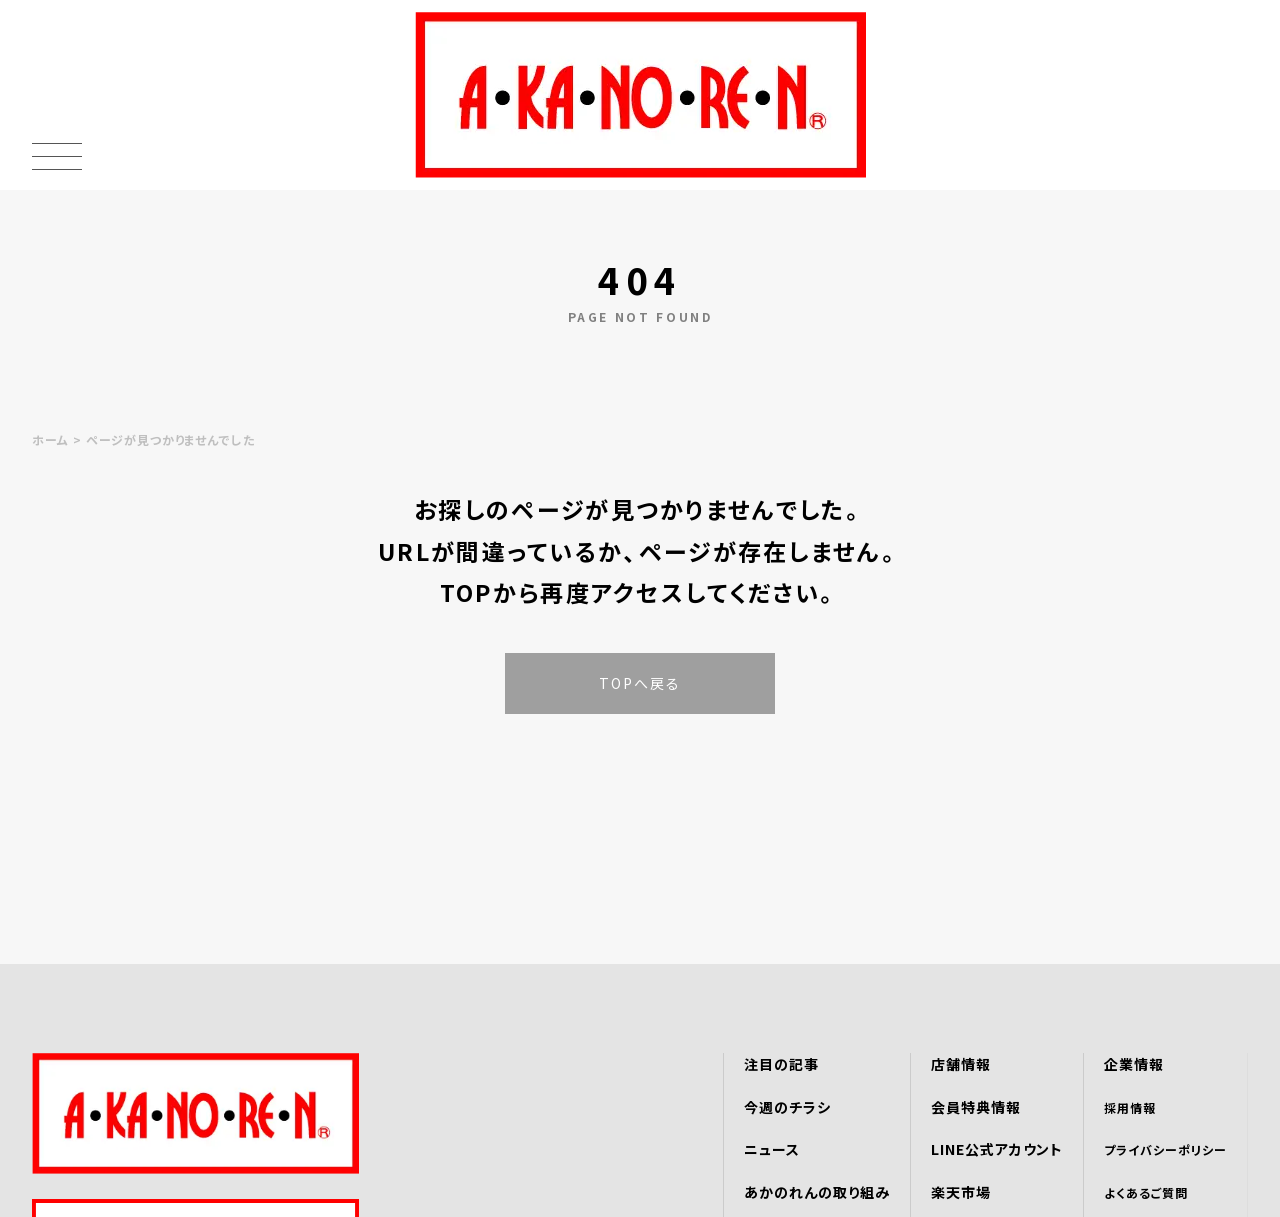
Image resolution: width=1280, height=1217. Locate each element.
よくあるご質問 (1146, 1192)
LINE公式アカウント (997, 1149)
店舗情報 (961, 1064)
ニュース (772, 1149)
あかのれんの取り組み (817, 1192)
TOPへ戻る (640, 683)
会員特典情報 (976, 1107)
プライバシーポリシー (1165, 1149)
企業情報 (1134, 1064)
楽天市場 (961, 1192)
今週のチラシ (787, 1107)
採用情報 (1130, 1107)
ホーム (50, 439)
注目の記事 (781, 1064)
